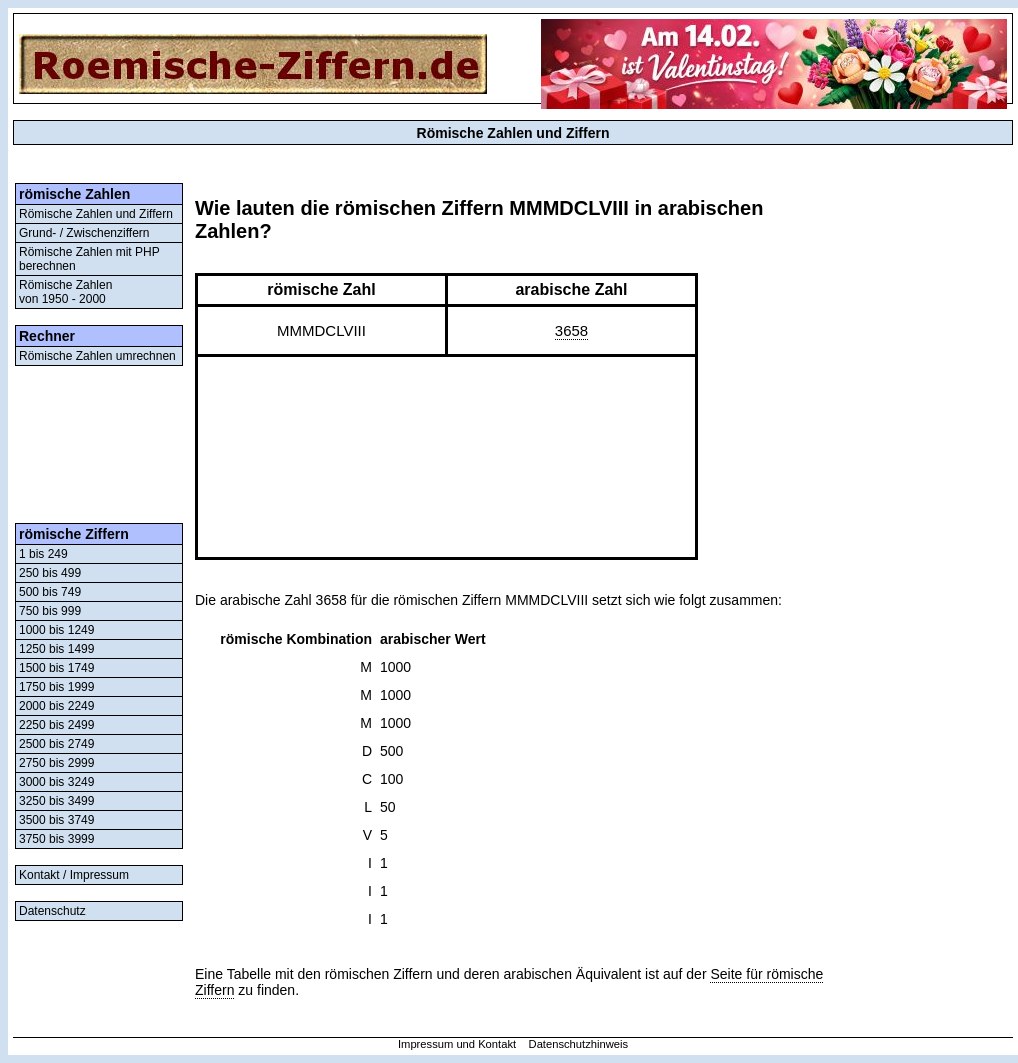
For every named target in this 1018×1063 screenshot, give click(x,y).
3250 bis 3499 (56, 801)
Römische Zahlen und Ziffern (96, 214)
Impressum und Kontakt (457, 1044)
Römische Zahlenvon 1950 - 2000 (65, 292)
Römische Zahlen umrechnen (97, 356)
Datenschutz (52, 911)
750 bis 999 (50, 611)
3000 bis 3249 (56, 782)
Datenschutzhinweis (579, 1044)
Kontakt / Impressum (74, 875)
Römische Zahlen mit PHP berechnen (89, 259)
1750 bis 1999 (56, 687)
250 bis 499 (50, 573)
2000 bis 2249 (56, 706)
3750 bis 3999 (56, 839)
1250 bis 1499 (56, 649)
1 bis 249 (43, 554)
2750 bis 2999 (56, 763)
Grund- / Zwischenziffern (84, 233)
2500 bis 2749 (56, 744)
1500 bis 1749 (56, 668)
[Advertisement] (99, 444)
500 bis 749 (50, 592)
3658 (571, 330)
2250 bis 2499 (56, 725)
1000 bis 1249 (56, 630)
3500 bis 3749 (56, 820)
